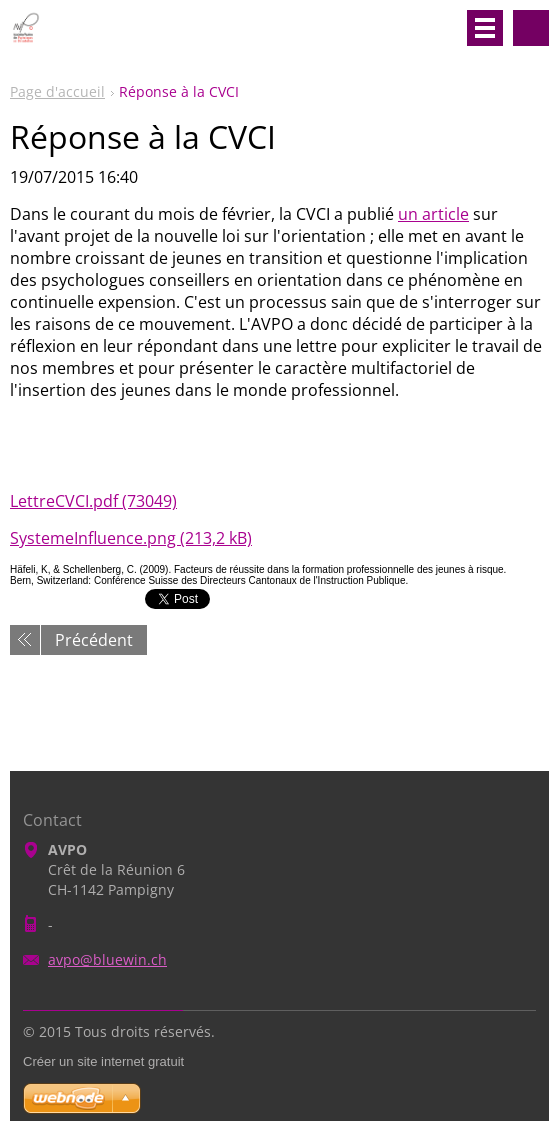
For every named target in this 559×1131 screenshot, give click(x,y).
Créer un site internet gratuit (103, 1061)
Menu (485, 28)
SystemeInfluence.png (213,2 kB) (131, 538)
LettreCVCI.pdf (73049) (93, 501)
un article (433, 214)
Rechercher (531, 28)
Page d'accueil (57, 91)
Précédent (94, 640)
